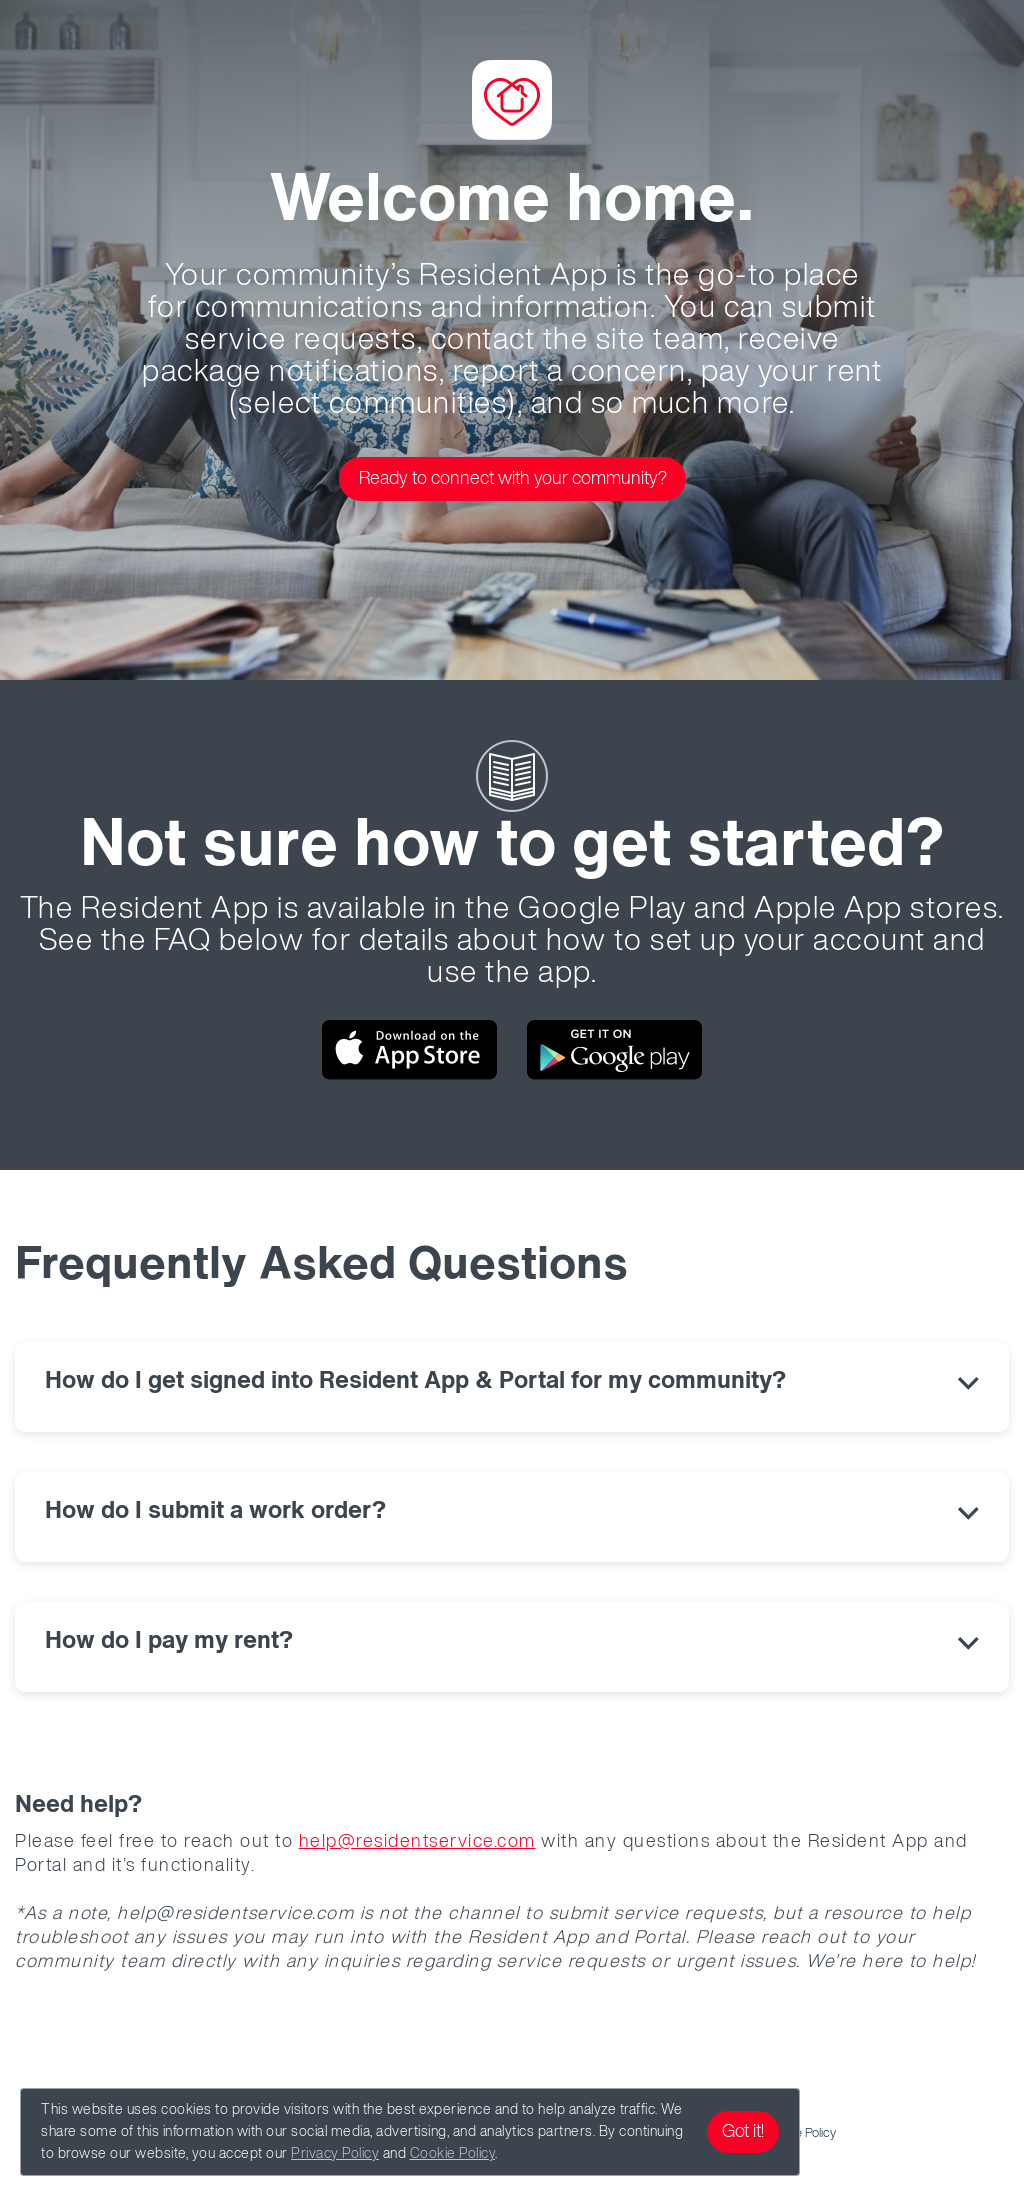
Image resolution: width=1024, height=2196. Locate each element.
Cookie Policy (453, 2154)
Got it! (743, 2132)
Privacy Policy (335, 2154)
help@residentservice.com (417, 1842)
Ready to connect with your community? (513, 479)
